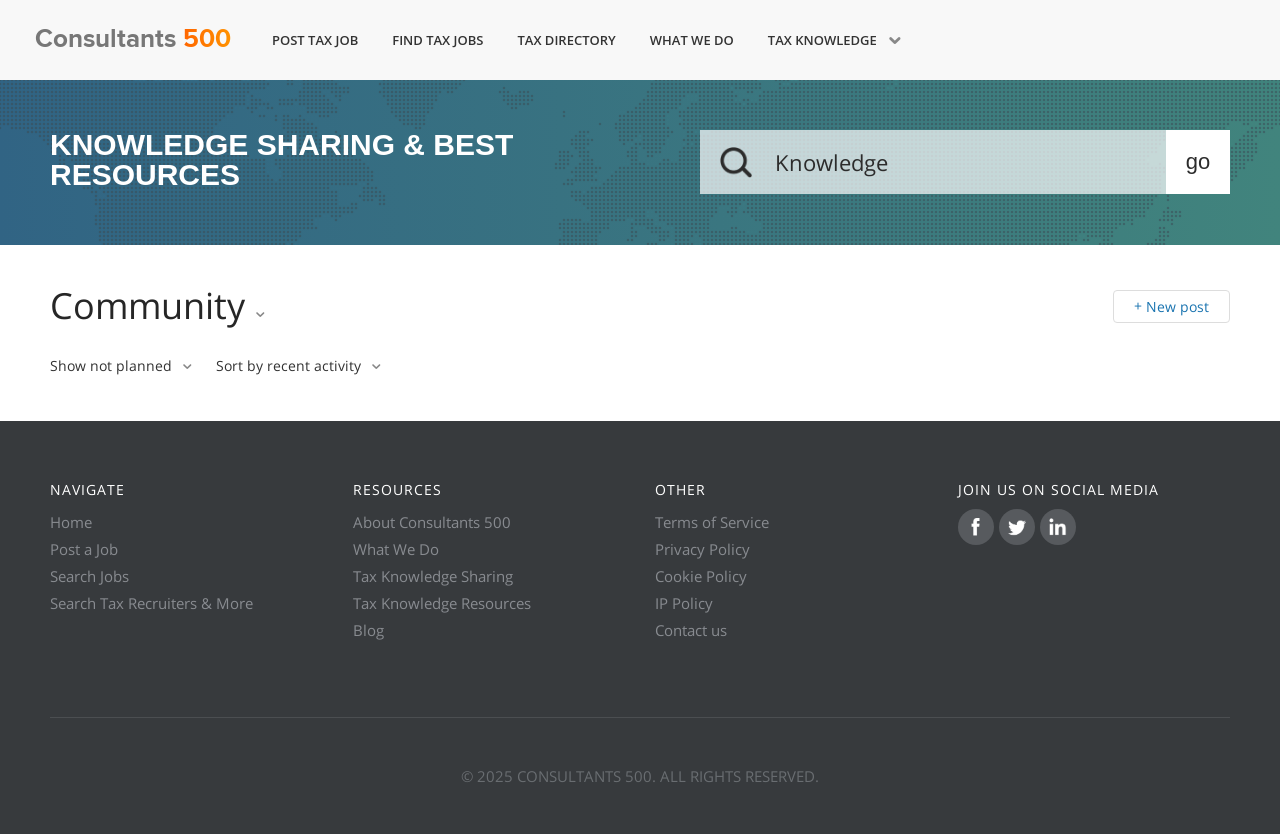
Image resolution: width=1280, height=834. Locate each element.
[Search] (965, 162)
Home (71, 522)
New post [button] (1177, 306)
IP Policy (684, 603)
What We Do (692, 40)
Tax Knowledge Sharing (433, 576)
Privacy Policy (702, 549)
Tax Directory (566, 40)
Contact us (691, 630)
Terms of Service (712, 522)
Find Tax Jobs (437, 40)
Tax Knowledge (824, 40)
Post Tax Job (315, 40)
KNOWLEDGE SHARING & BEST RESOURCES (281, 160)
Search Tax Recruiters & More (151, 603)
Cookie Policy (701, 576)
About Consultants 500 (432, 522)
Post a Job (84, 549)
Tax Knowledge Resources (442, 603)
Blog (368, 630)
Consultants (133, 39)
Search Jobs (89, 576)
